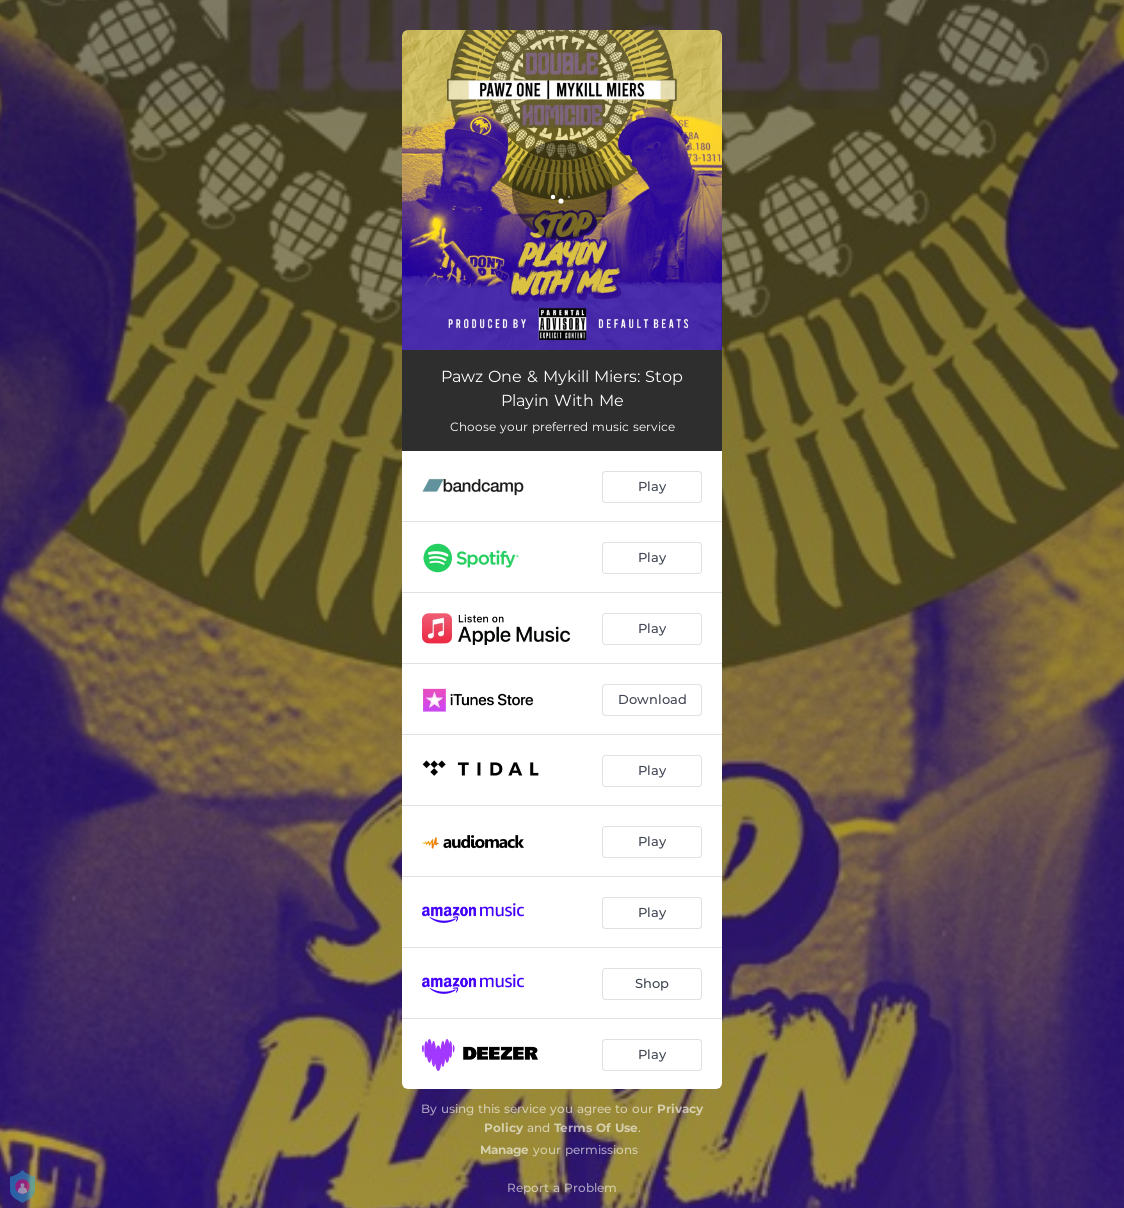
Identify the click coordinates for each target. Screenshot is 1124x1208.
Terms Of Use (596, 1127)
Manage (504, 1149)
